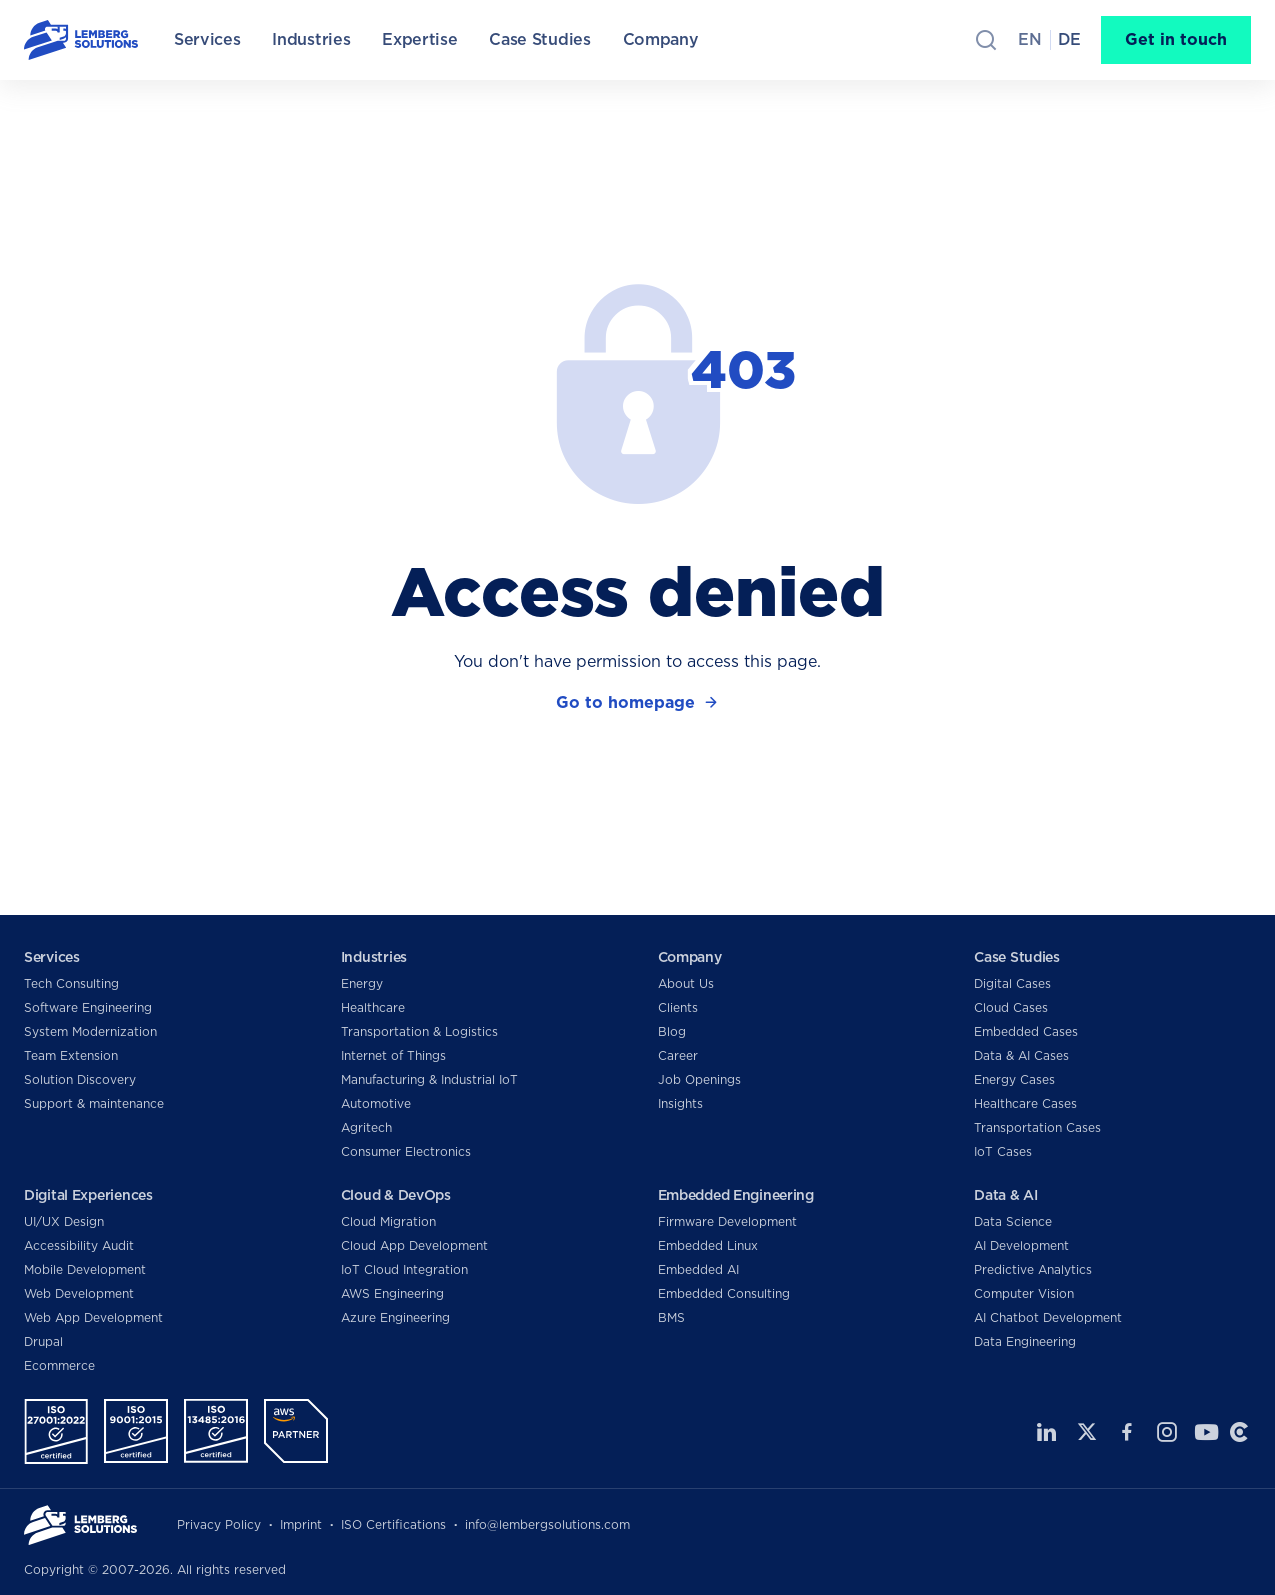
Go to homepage (625, 702)
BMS (671, 1317)
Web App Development (93, 1317)
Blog (672, 1031)
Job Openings (699, 1079)
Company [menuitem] (661, 39)
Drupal (43, 1341)
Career (678, 1055)
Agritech (366, 1127)
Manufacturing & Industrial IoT (429, 1079)
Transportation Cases (1037, 1127)
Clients (678, 1007)
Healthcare (373, 1007)
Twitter (1087, 1432)
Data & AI (1005, 1195)
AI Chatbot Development (1048, 1317)
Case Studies (1017, 957)
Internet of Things (393, 1055)
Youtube (1203, 1432)
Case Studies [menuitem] (539, 39)
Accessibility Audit (79, 1245)
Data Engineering (1025, 1341)
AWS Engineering (392, 1293)
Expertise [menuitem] (419, 39)
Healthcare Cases (1025, 1103)
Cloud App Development (414, 1245)
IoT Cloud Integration (404, 1269)
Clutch (1239, 1432)
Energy (362, 983)
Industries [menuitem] (311, 39)
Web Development (79, 1293)
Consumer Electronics (406, 1151)
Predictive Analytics (1033, 1269)
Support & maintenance (94, 1103)
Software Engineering (88, 1007)
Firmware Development (727, 1221)
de (1069, 39)
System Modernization (90, 1031)
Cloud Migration (388, 1221)
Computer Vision (1024, 1293)
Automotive (376, 1103)
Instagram (1167, 1432)
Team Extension (71, 1055)
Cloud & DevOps (396, 1195)
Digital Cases (1012, 983)
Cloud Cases (1011, 1007)
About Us (686, 983)
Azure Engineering (395, 1317)
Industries (374, 957)
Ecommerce (59, 1365)
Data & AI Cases (1021, 1055)
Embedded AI (698, 1269)
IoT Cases (1003, 1151)
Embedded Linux (708, 1245)
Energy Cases (1014, 1079)
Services (52, 957)
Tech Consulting (71, 983)
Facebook (1127, 1432)
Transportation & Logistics (419, 1031)
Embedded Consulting (724, 1293)
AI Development (1021, 1245)
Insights (680, 1103)
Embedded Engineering (736, 1195)
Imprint (301, 1524)
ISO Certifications (393, 1524)
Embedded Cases (1026, 1031)
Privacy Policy (219, 1524)
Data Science (1013, 1221)
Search (986, 40)
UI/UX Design (64, 1221)
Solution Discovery (80, 1079)
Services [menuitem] (207, 39)
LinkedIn (1047, 1432)
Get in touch (1176, 39)
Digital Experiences (88, 1195)
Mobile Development (85, 1269)
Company (690, 957)
